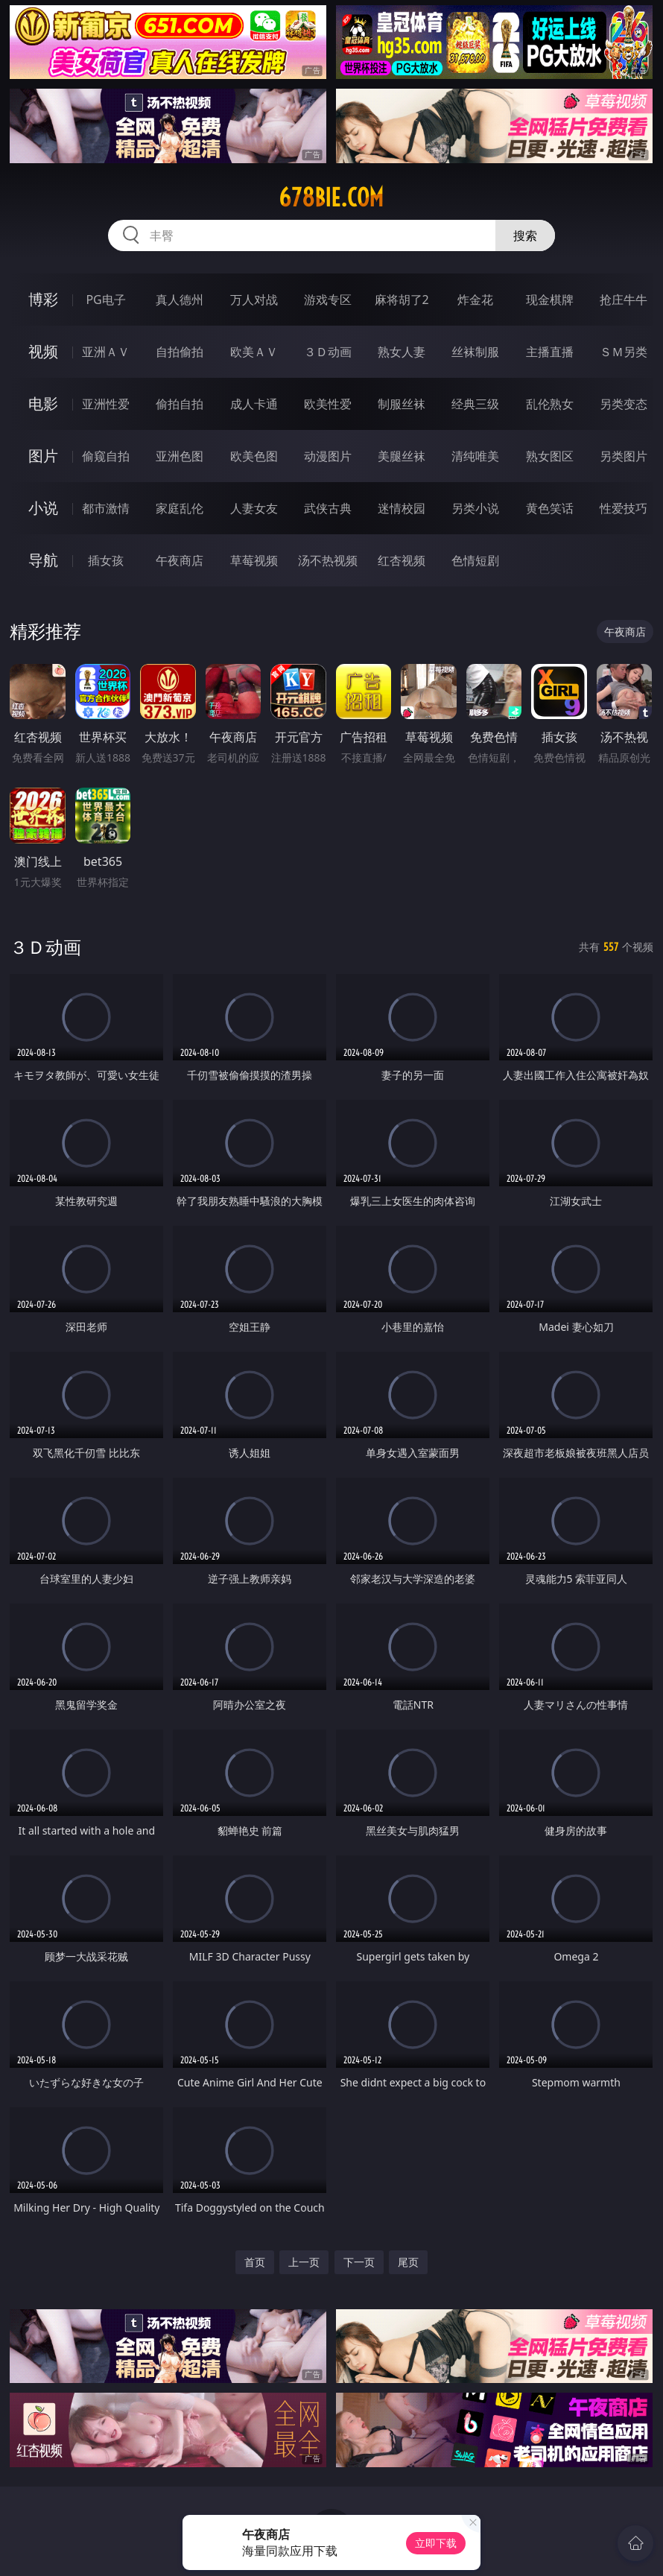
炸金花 (475, 299)
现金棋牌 (550, 299)
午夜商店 (179, 560)
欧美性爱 (328, 404)
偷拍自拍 (179, 404)
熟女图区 (550, 456)
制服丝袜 (401, 404)
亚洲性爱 (106, 404)
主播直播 (550, 352)
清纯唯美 (475, 456)
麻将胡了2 (402, 299)
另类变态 (623, 404)
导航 (43, 560)
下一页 (359, 2262)
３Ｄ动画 (328, 352)
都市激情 (106, 508)
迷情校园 (401, 508)
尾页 (408, 2262)
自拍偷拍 (179, 352)
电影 (43, 403)
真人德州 (179, 299)
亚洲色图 (179, 456)
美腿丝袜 (401, 456)
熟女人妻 (401, 352)
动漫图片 (328, 456)
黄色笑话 (550, 508)
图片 (43, 456)
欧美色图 (254, 456)
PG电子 (105, 299)
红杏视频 (401, 560)
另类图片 (623, 456)
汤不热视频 (328, 560)
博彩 (43, 299)
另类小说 (475, 508)
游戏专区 (328, 299)
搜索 (525, 235)
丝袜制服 (475, 352)
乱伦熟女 (550, 404)
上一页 (304, 2262)
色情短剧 (475, 560)
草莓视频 (254, 560)
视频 (43, 351)
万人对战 (254, 299)
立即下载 (436, 2543)
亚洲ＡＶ (106, 352)
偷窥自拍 (106, 456)
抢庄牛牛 (623, 299)
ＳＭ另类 (623, 352)
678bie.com (331, 197)
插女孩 (106, 560)
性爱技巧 (623, 508)
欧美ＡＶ (254, 352)
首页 (254, 2262)
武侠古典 (328, 508)
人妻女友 (254, 508)
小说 (43, 508)
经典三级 (475, 404)
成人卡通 (254, 404)
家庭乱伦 (179, 508)
